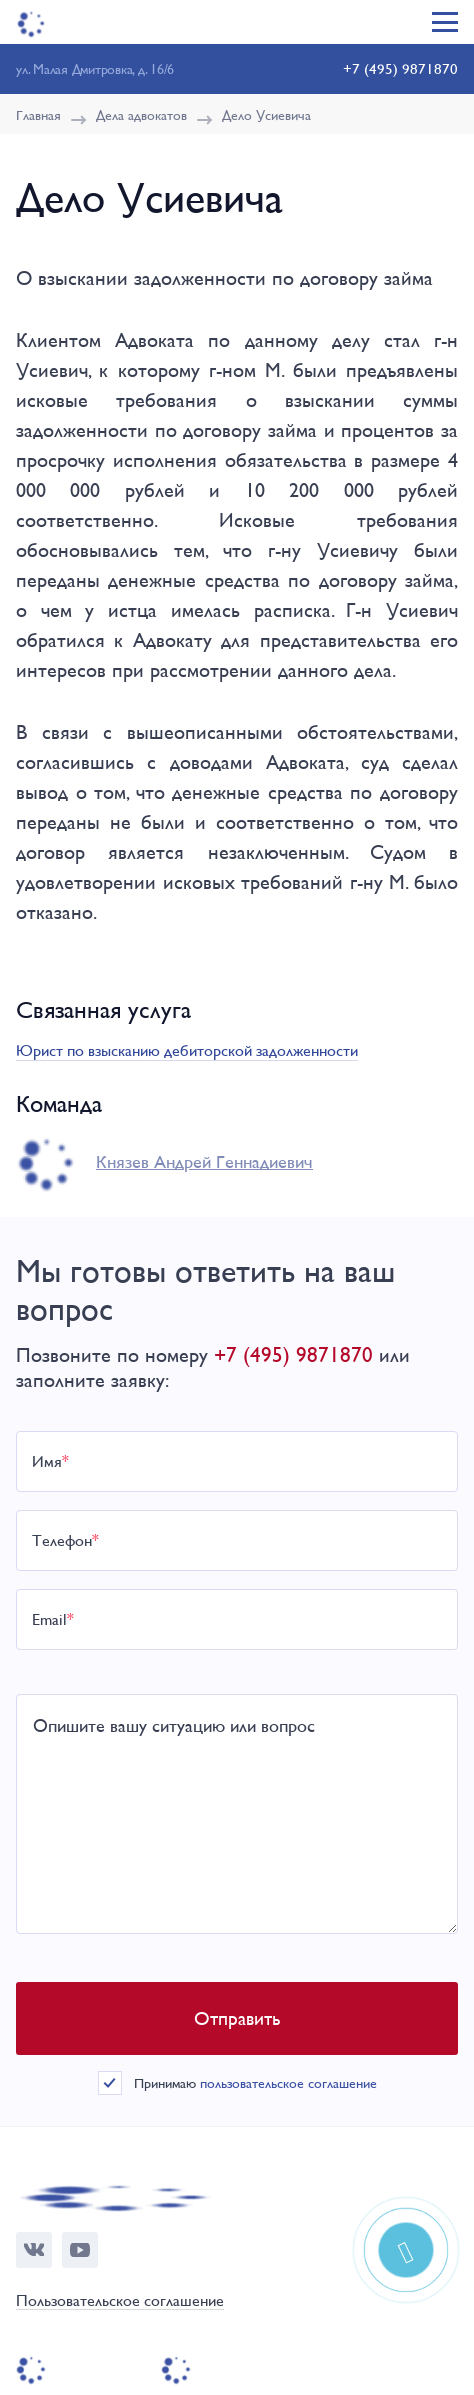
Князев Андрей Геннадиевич (204, 1161)
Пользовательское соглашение (120, 2301)
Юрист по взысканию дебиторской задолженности (187, 1050)
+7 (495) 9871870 (400, 68)
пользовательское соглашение (288, 2083)
